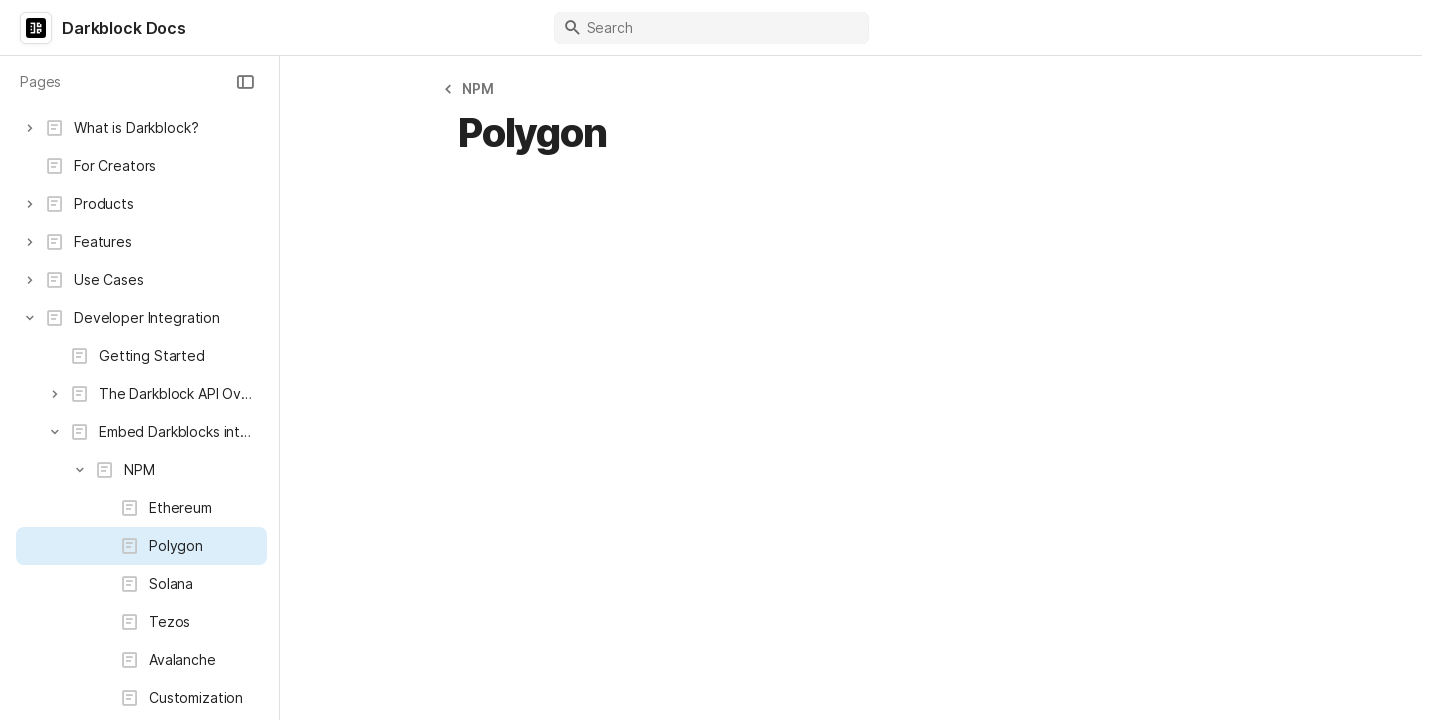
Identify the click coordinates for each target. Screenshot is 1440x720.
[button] (245, 82)
